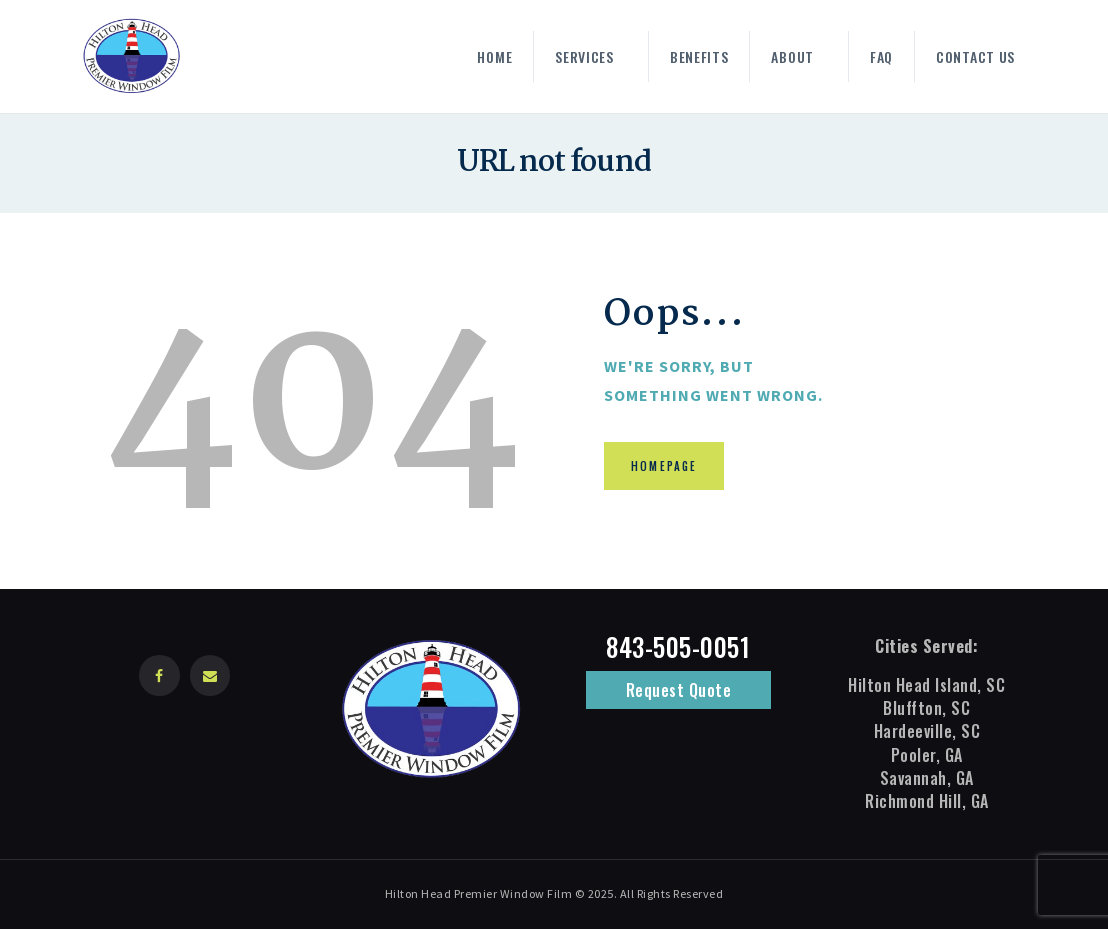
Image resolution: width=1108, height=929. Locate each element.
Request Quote (679, 690)
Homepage (665, 467)
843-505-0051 (678, 646)
